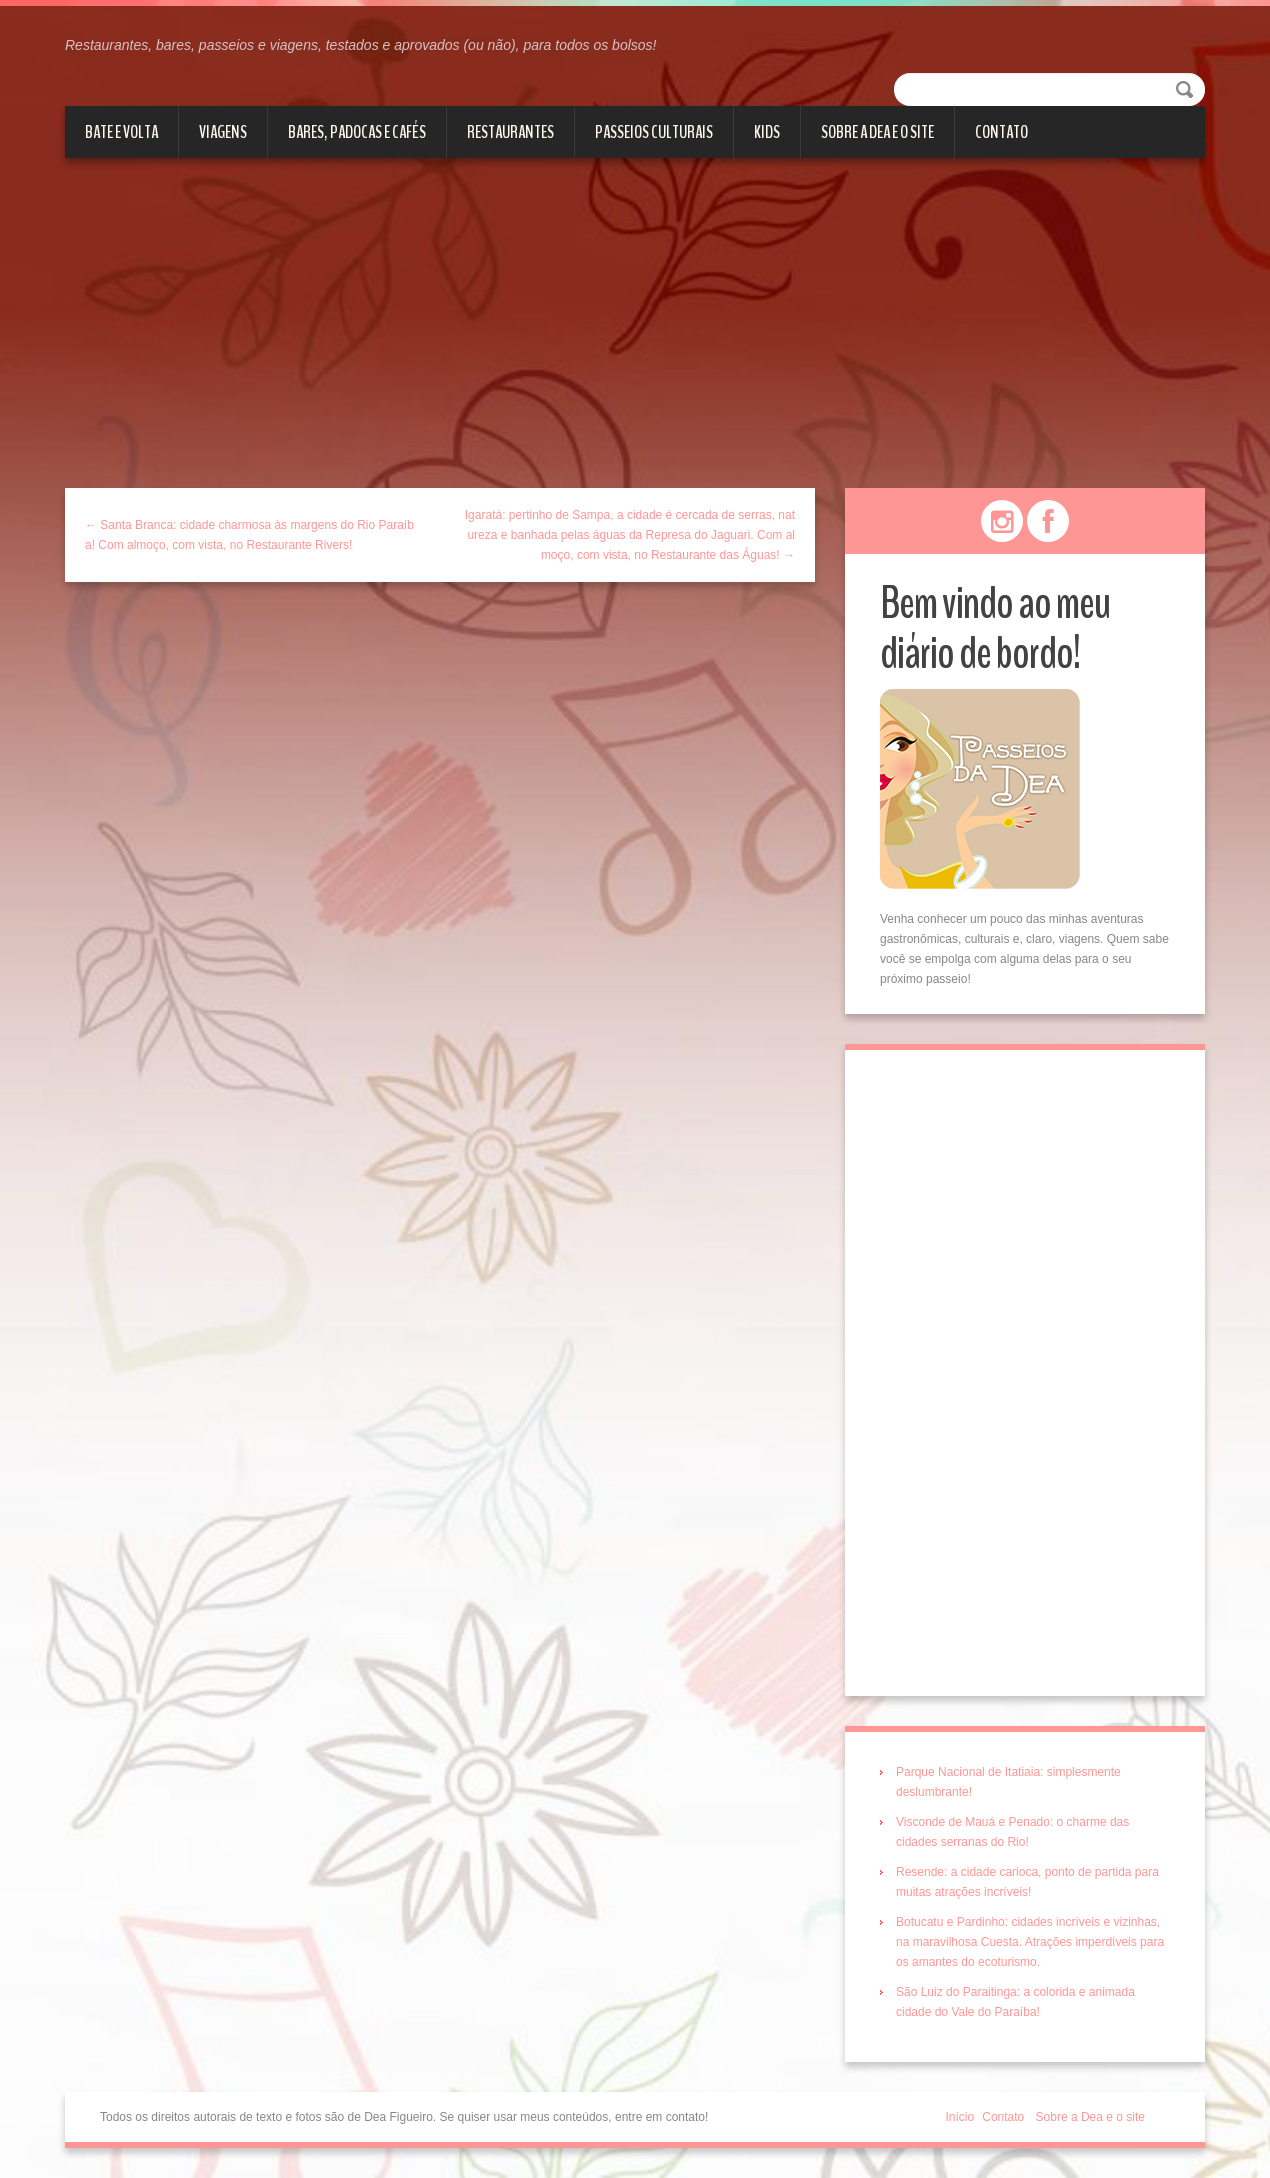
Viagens (223, 132)
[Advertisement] (635, 338)
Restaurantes (510, 132)
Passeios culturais (654, 132)
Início (960, 2117)
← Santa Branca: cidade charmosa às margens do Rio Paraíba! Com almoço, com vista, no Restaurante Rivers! (249, 535)
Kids (767, 132)
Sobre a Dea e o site (877, 132)
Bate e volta (121, 132)
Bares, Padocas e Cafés (357, 132)
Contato (1001, 132)
